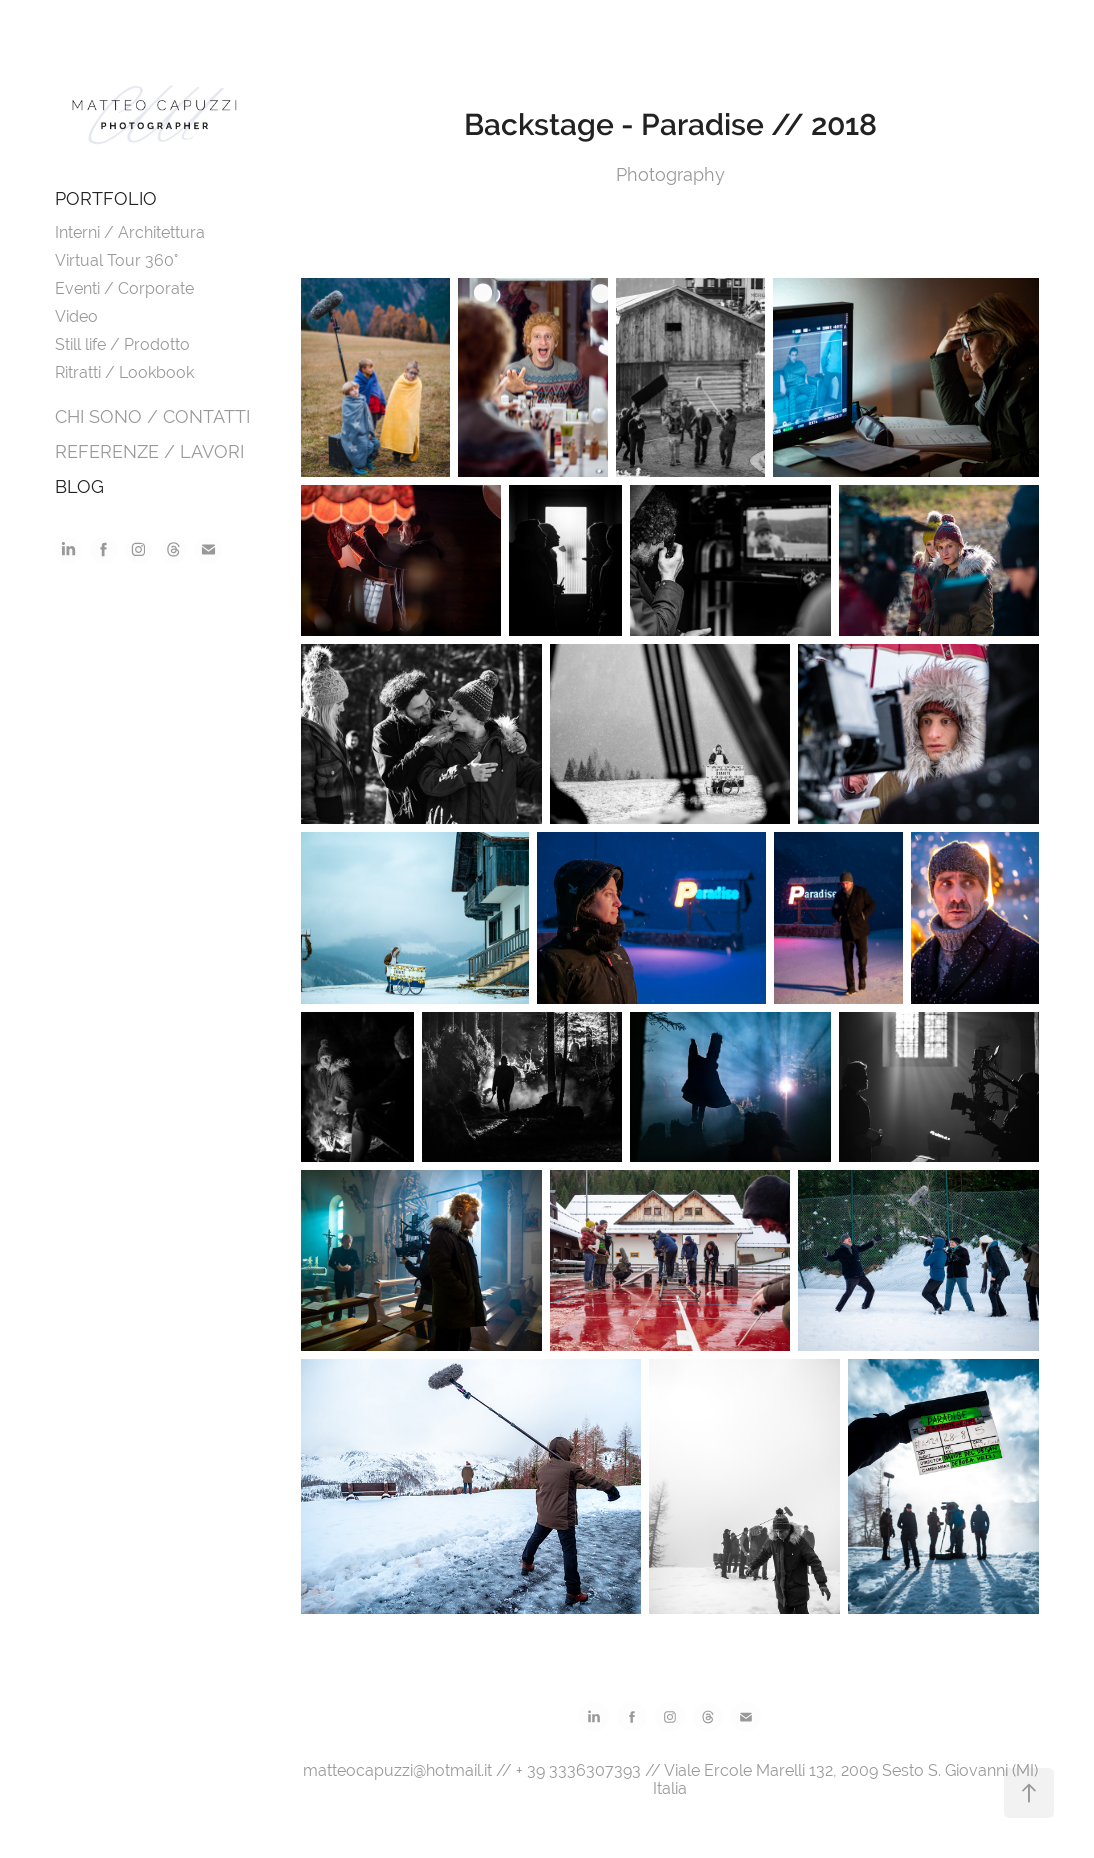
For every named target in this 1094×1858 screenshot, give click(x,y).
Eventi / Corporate (124, 288)
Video (76, 316)
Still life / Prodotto (122, 344)
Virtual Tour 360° (116, 260)
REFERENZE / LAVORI (149, 451)
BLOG (79, 486)
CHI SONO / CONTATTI (152, 416)
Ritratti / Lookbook (124, 372)
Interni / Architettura (130, 232)
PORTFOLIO (106, 198)
